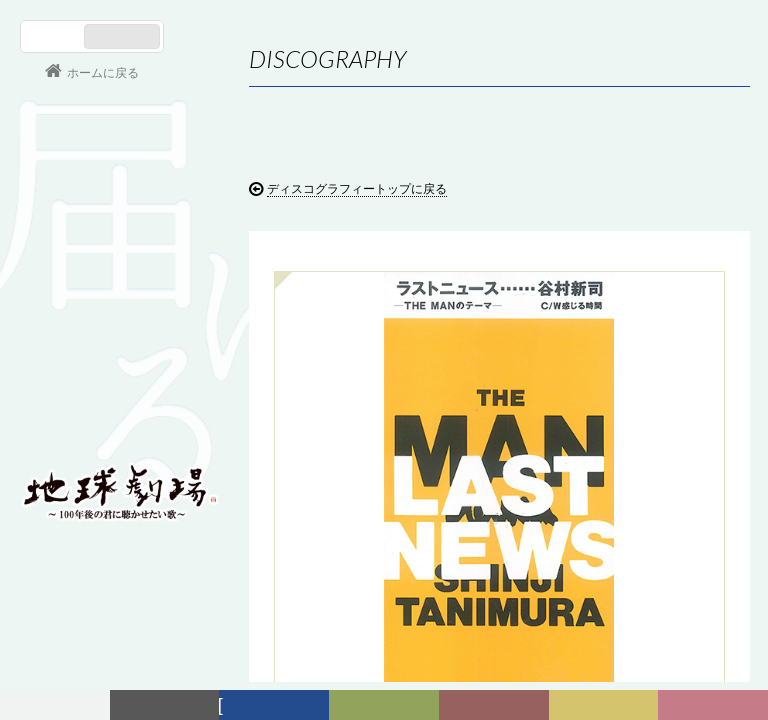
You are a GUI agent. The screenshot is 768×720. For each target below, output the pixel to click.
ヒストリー (390, 708)
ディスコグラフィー (275, 708)
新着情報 (169, 705)
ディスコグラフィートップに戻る (357, 189)
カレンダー (501, 708)
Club (716, 705)
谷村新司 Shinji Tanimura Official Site (120, 237)
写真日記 (607, 705)
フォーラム (58, 705)
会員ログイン (85, 422)
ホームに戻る (103, 73)
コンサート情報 (81, 355)
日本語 (54, 36)
